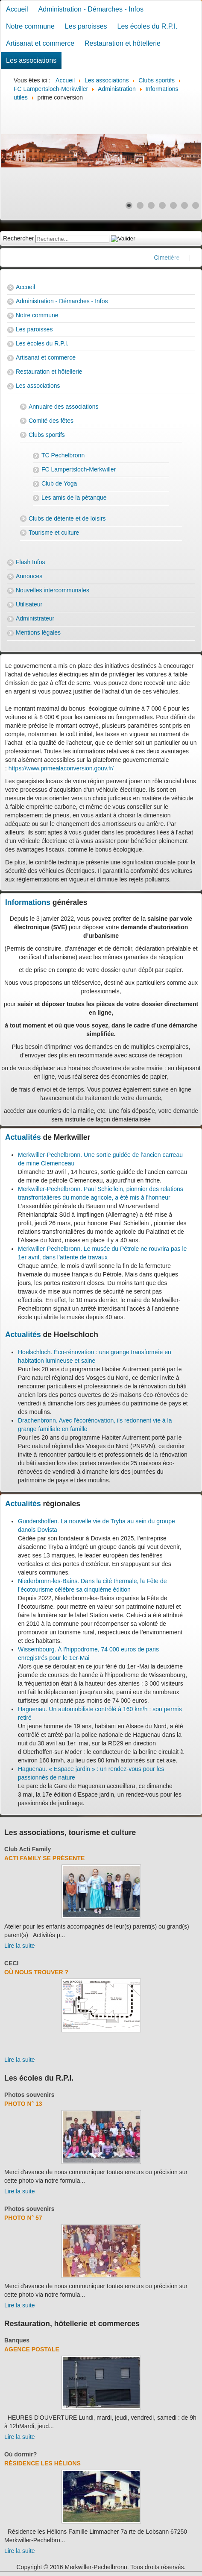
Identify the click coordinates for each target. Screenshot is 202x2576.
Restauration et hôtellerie (123, 43)
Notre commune (30, 26)
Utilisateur (29, 604)
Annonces (29, 576)
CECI (11, 1963)
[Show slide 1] (129, 205)
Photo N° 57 (23, 2217)
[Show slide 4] (162, 205)
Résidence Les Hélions (42, 2463)
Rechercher (18, 238)
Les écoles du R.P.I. (147, 26)
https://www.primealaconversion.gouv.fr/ (61, 768)
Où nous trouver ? (36, 1972)
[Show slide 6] (184, 205)
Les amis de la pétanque (74, 497)
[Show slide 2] (140, 205)
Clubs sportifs (47, 434)
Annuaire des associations (63, 406)
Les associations (31, 60)
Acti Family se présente (44, 1858)
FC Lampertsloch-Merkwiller (78, 469)
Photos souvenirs (29, 2094)
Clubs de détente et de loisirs (67, 518)
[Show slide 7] (195, 205)
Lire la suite (19, 1945)
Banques (16, 2340)
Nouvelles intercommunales (52, 590)
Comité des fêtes (51, 420)
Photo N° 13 (23, 2103)
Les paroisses (86, 26)
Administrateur (35, 618)
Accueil (17, 9)
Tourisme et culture (54, 532)
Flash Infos (30, 562)
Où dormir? (20, 2454)
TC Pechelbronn (63, 455)
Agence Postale (31, 2349)
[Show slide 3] (151, 205)
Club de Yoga (59, 483)
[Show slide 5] (173, 205)
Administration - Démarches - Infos (90, 9)
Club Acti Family (27, 1849)
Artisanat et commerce (40, 43)
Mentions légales (38, 632)
